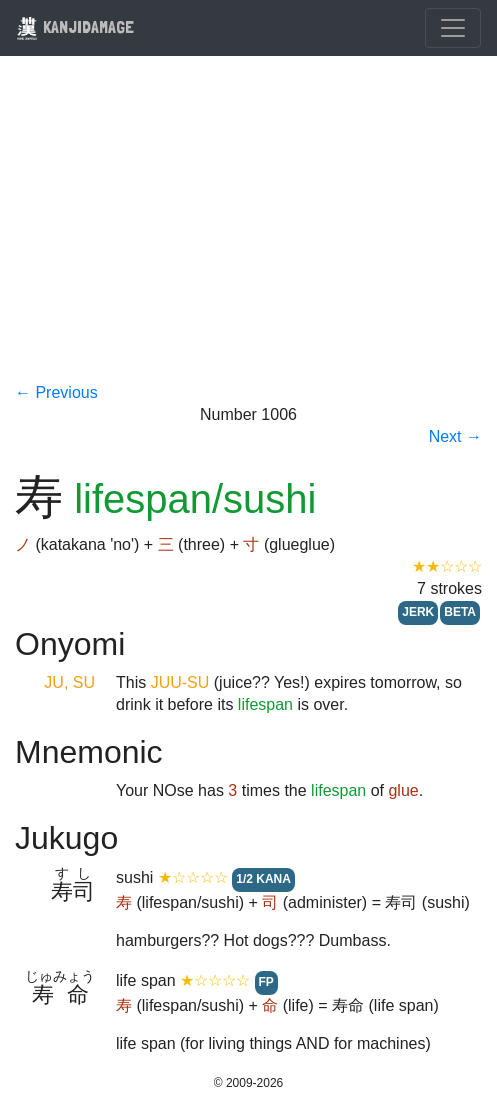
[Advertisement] (248, 232)
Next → (455, 436)
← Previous (56, 392)
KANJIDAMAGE (75, 26)
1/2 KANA (263, 879)
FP (266, 982)
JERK (418, 612)
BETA (460, 612)
